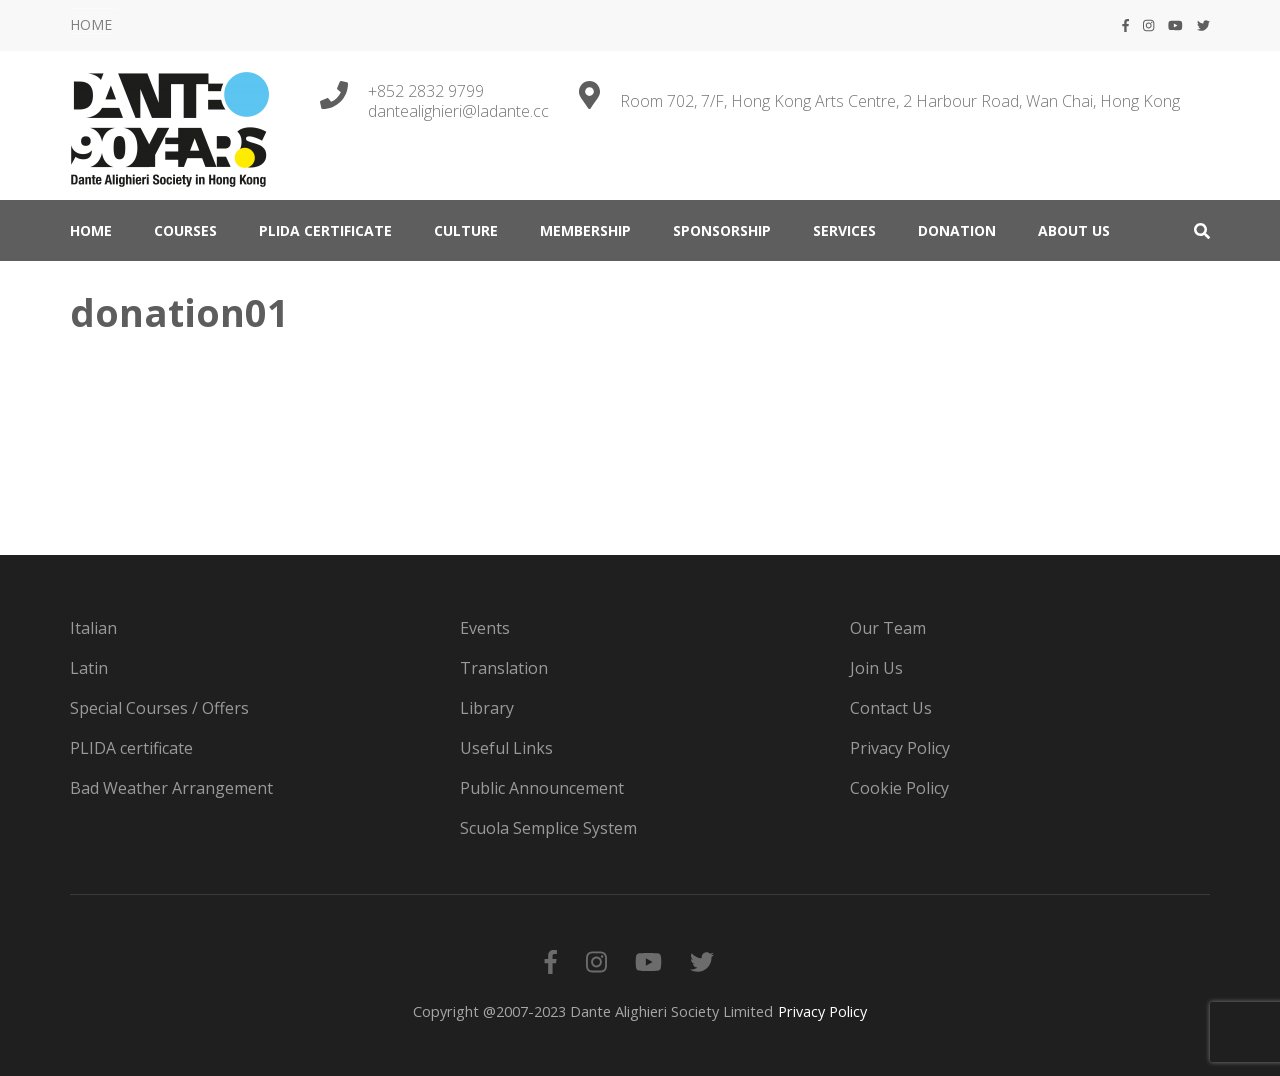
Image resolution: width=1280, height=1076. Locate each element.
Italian (93, 628)
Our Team (888, 628)
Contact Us (891, 708)
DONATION (957, 230)
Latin (89, 668)
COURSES (185, 230)
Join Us (876, 668)
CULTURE (466, 230)
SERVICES (844, 230)
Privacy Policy (900, 748)
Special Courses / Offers (159, 708)
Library (487, 708)
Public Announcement (542, 788)
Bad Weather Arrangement (171, 788)
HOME (91, 24)
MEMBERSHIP (585, 230)
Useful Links (506, 748)
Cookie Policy (899, 788)
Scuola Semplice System (548, 828)
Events (485, 628)
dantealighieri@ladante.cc (458, 111)
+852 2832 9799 (426, 91)
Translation (504, 668)
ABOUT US (1074, 230)
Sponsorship (722, 230)
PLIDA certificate (325, 230)
